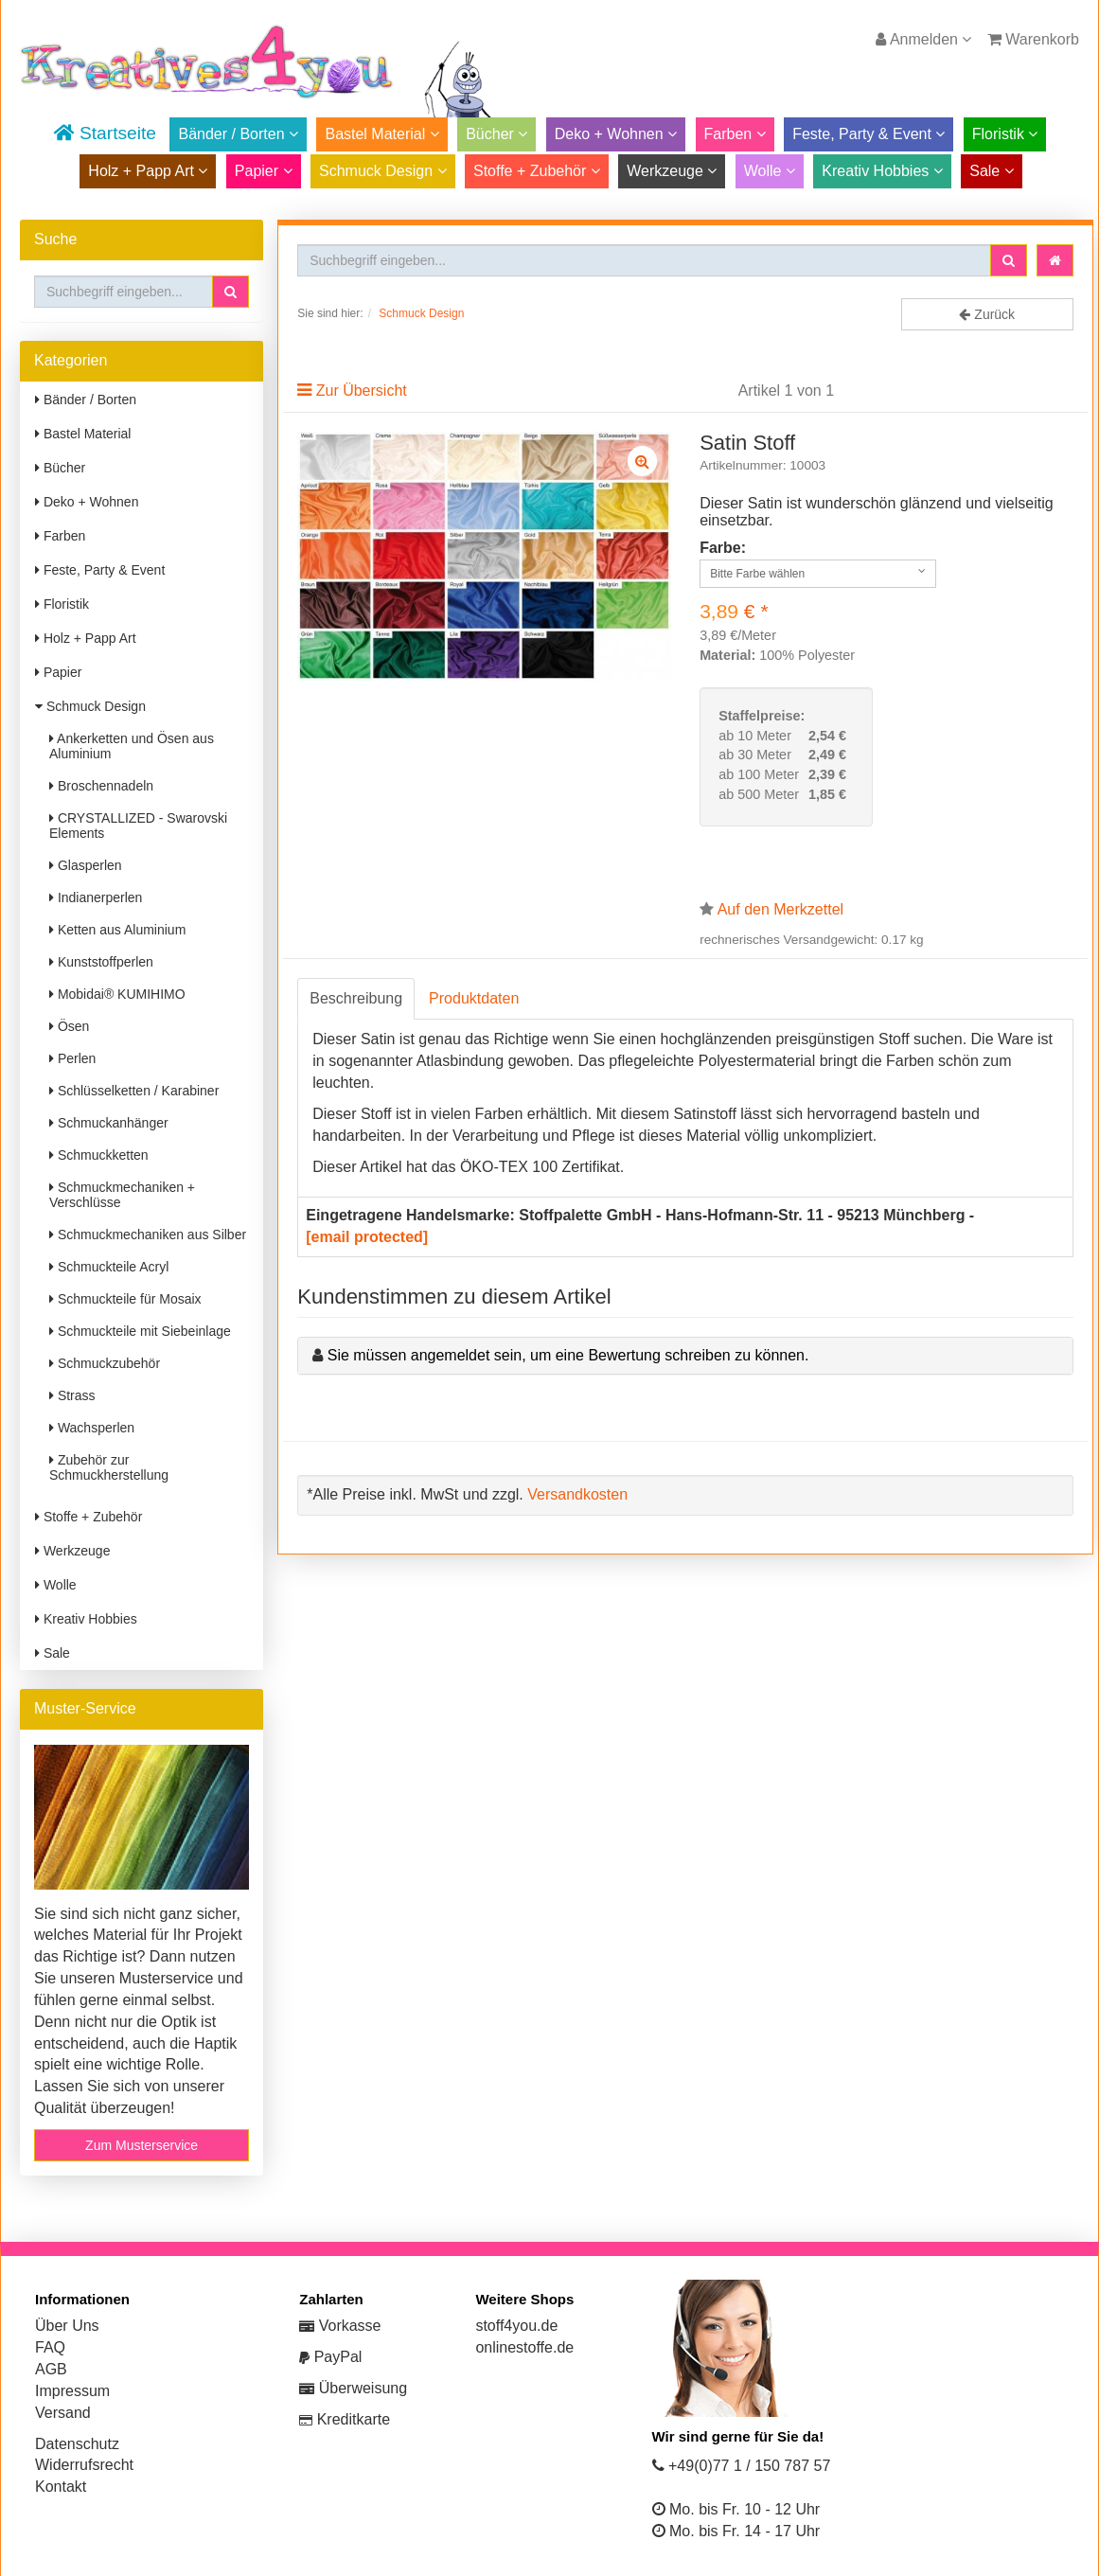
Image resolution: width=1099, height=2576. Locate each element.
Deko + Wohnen (616, 134)
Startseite (105, 133)
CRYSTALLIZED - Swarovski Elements (138, 825)
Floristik (1005, 134)
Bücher (496, 134)
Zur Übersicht (361, 390)
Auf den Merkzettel (780, 909)
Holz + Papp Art (147, 171)
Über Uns (67, 2326)
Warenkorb (1033, 39)
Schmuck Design (383, 171)
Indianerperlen (95, 897)
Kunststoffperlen (101, 961)
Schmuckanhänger (108, 1122)
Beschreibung (356, 998)
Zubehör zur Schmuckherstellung (108, 1467)
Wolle (769, 171)
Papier (263, 171)
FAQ (50, 2347)
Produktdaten (474, 998)
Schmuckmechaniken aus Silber (147, 1234)
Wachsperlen (91, 1427)
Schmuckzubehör (104, 1363)
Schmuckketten (99, 1155)
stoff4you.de (516, 2326)
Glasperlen (85, 865)
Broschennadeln (101, 785)
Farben (735, 134)
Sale (991, 171)
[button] (230, 291)
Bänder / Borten (238, 134)
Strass (72, 1395)
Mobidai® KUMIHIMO (117, 994)
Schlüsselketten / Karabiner (134, 1090)
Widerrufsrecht (84, 2465)
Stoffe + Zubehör (536, 171)
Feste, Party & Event (868, 134)
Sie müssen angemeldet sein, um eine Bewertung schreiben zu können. (568, 1355)
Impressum (72, 2391)
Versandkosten (577, 1494)
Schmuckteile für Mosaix (125, 1298)
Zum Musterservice (141, 2145)
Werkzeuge (672, 171)
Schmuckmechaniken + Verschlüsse (122, 1195)
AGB (51, 2369)
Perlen (72, 1058)
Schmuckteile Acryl (108, 1266)
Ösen (69, 1026)
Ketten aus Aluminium (117, 929)
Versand (63, 2413)
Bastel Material (381, 134)
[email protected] (367, 1237)
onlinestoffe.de (524, 2347)
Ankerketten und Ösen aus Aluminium (131, 746)
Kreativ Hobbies (882, 171)
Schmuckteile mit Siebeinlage (140, 1331)
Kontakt (60, 2486)
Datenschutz (77, 2444)
